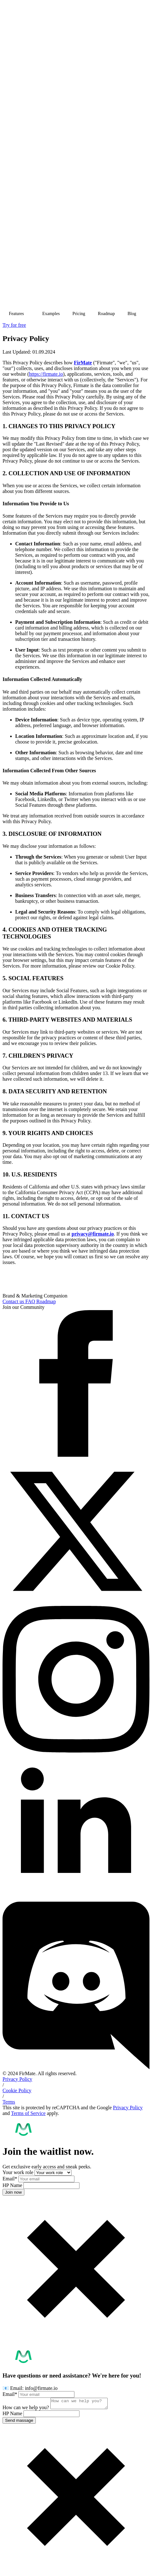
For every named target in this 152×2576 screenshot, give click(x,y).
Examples (51, 313)
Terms (9, 2102)
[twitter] (76, 1603)
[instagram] (76, 1750)
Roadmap (106, 313)
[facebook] (76, 1455)
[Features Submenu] (30, 313)
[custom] (76, 2067)
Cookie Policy (17, 2090)
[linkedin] (76, 1898)
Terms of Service (28, 2113)
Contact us (14, 1301)
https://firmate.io (46, 374)
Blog (132, 313)
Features (16, 313)
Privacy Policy (17, 2079)
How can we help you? (26, 2409)
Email (10, 2178)
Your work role (19, 2172)
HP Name (13, 2185)
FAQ (30, 1301)
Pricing (79, 313)
